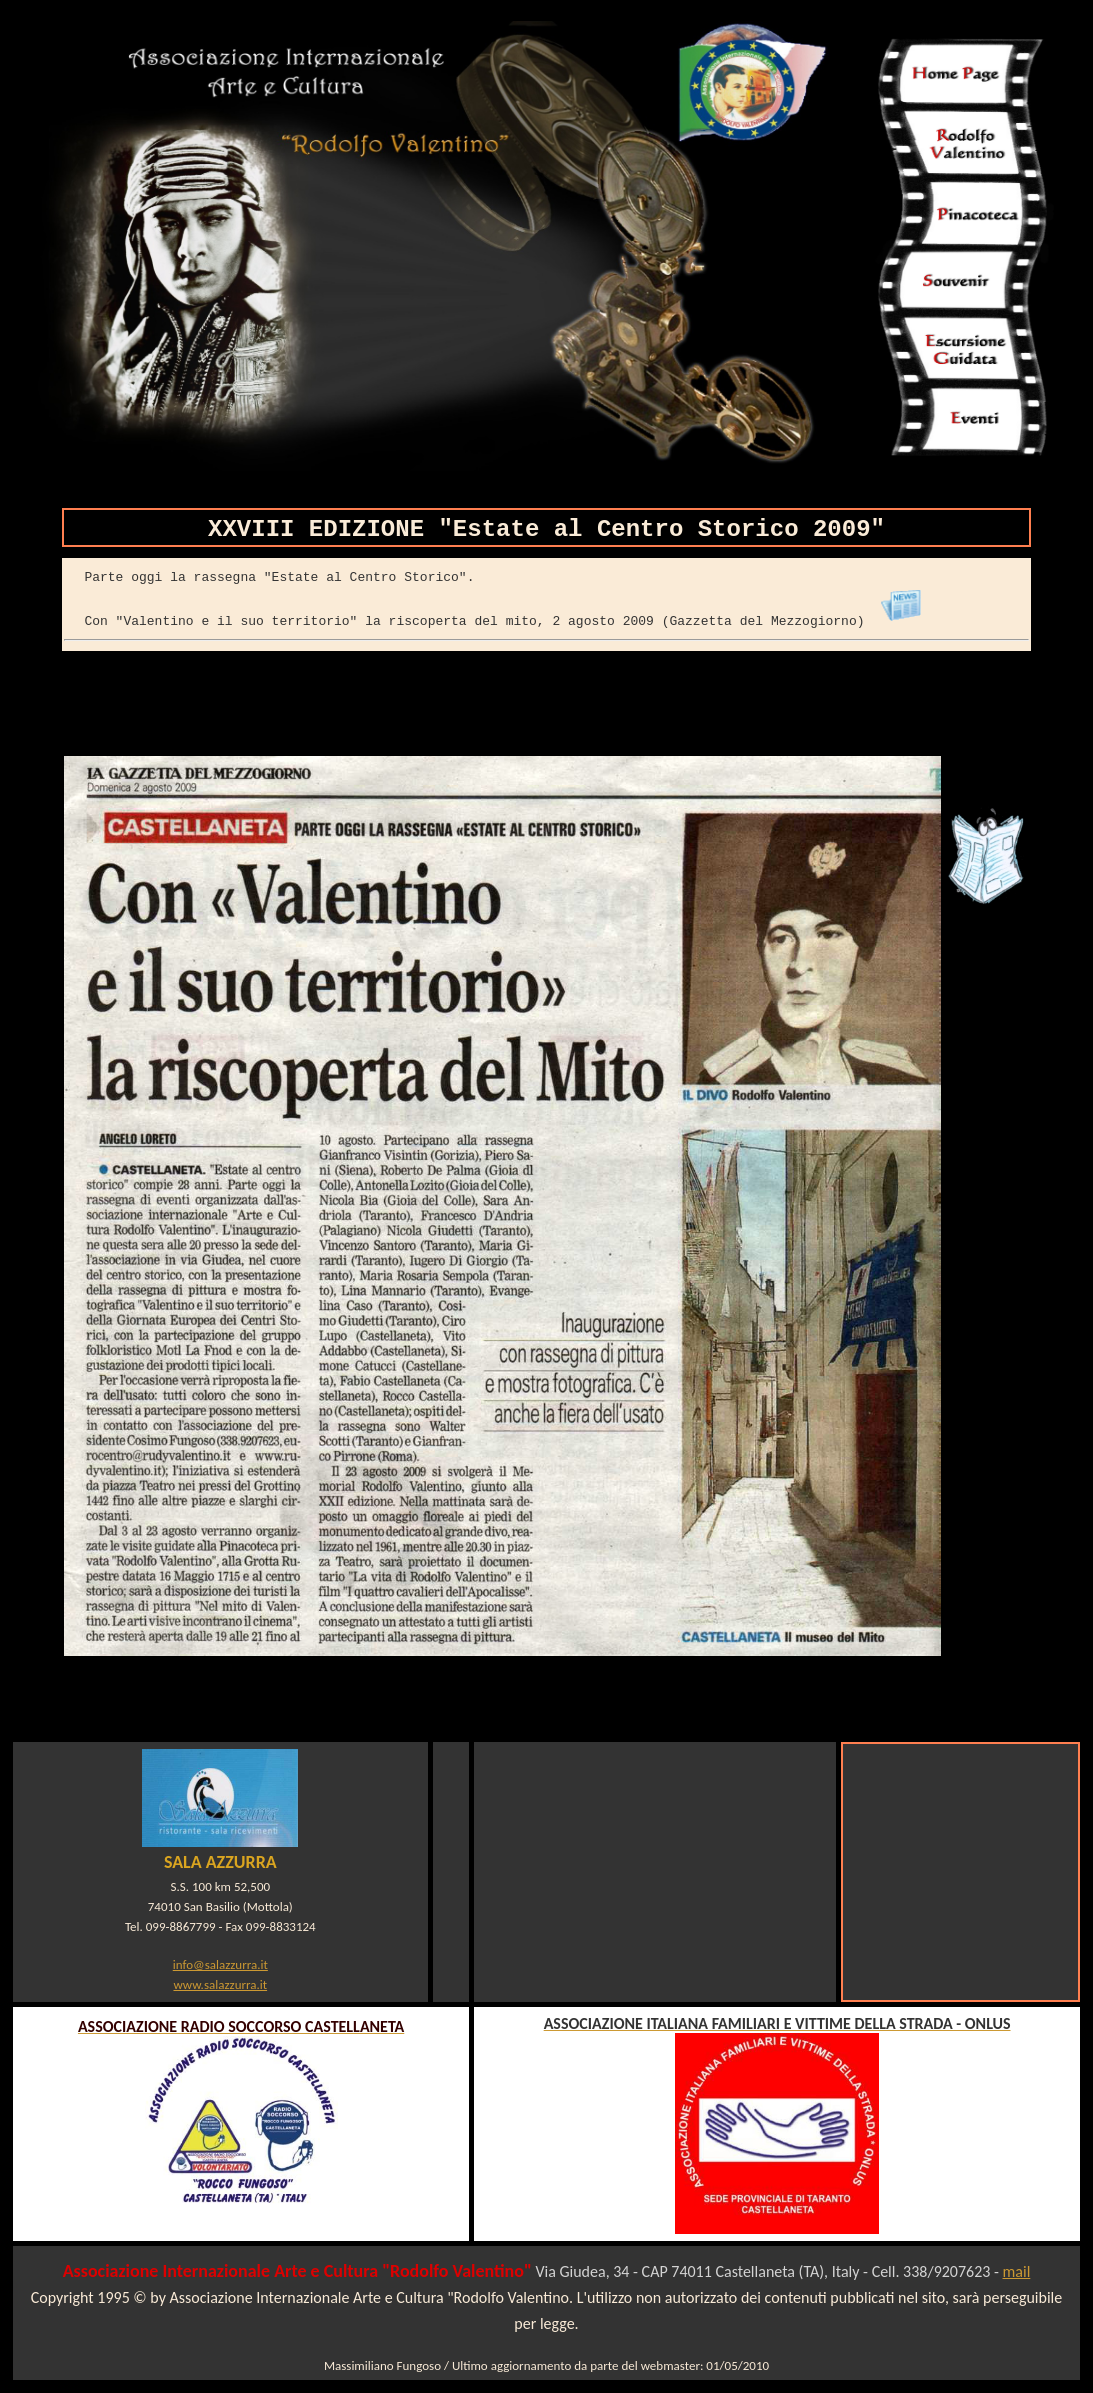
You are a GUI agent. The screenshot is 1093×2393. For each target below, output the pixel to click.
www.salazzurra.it (220, 1984)
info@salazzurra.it (220, 1964)
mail (1017, 2271)
